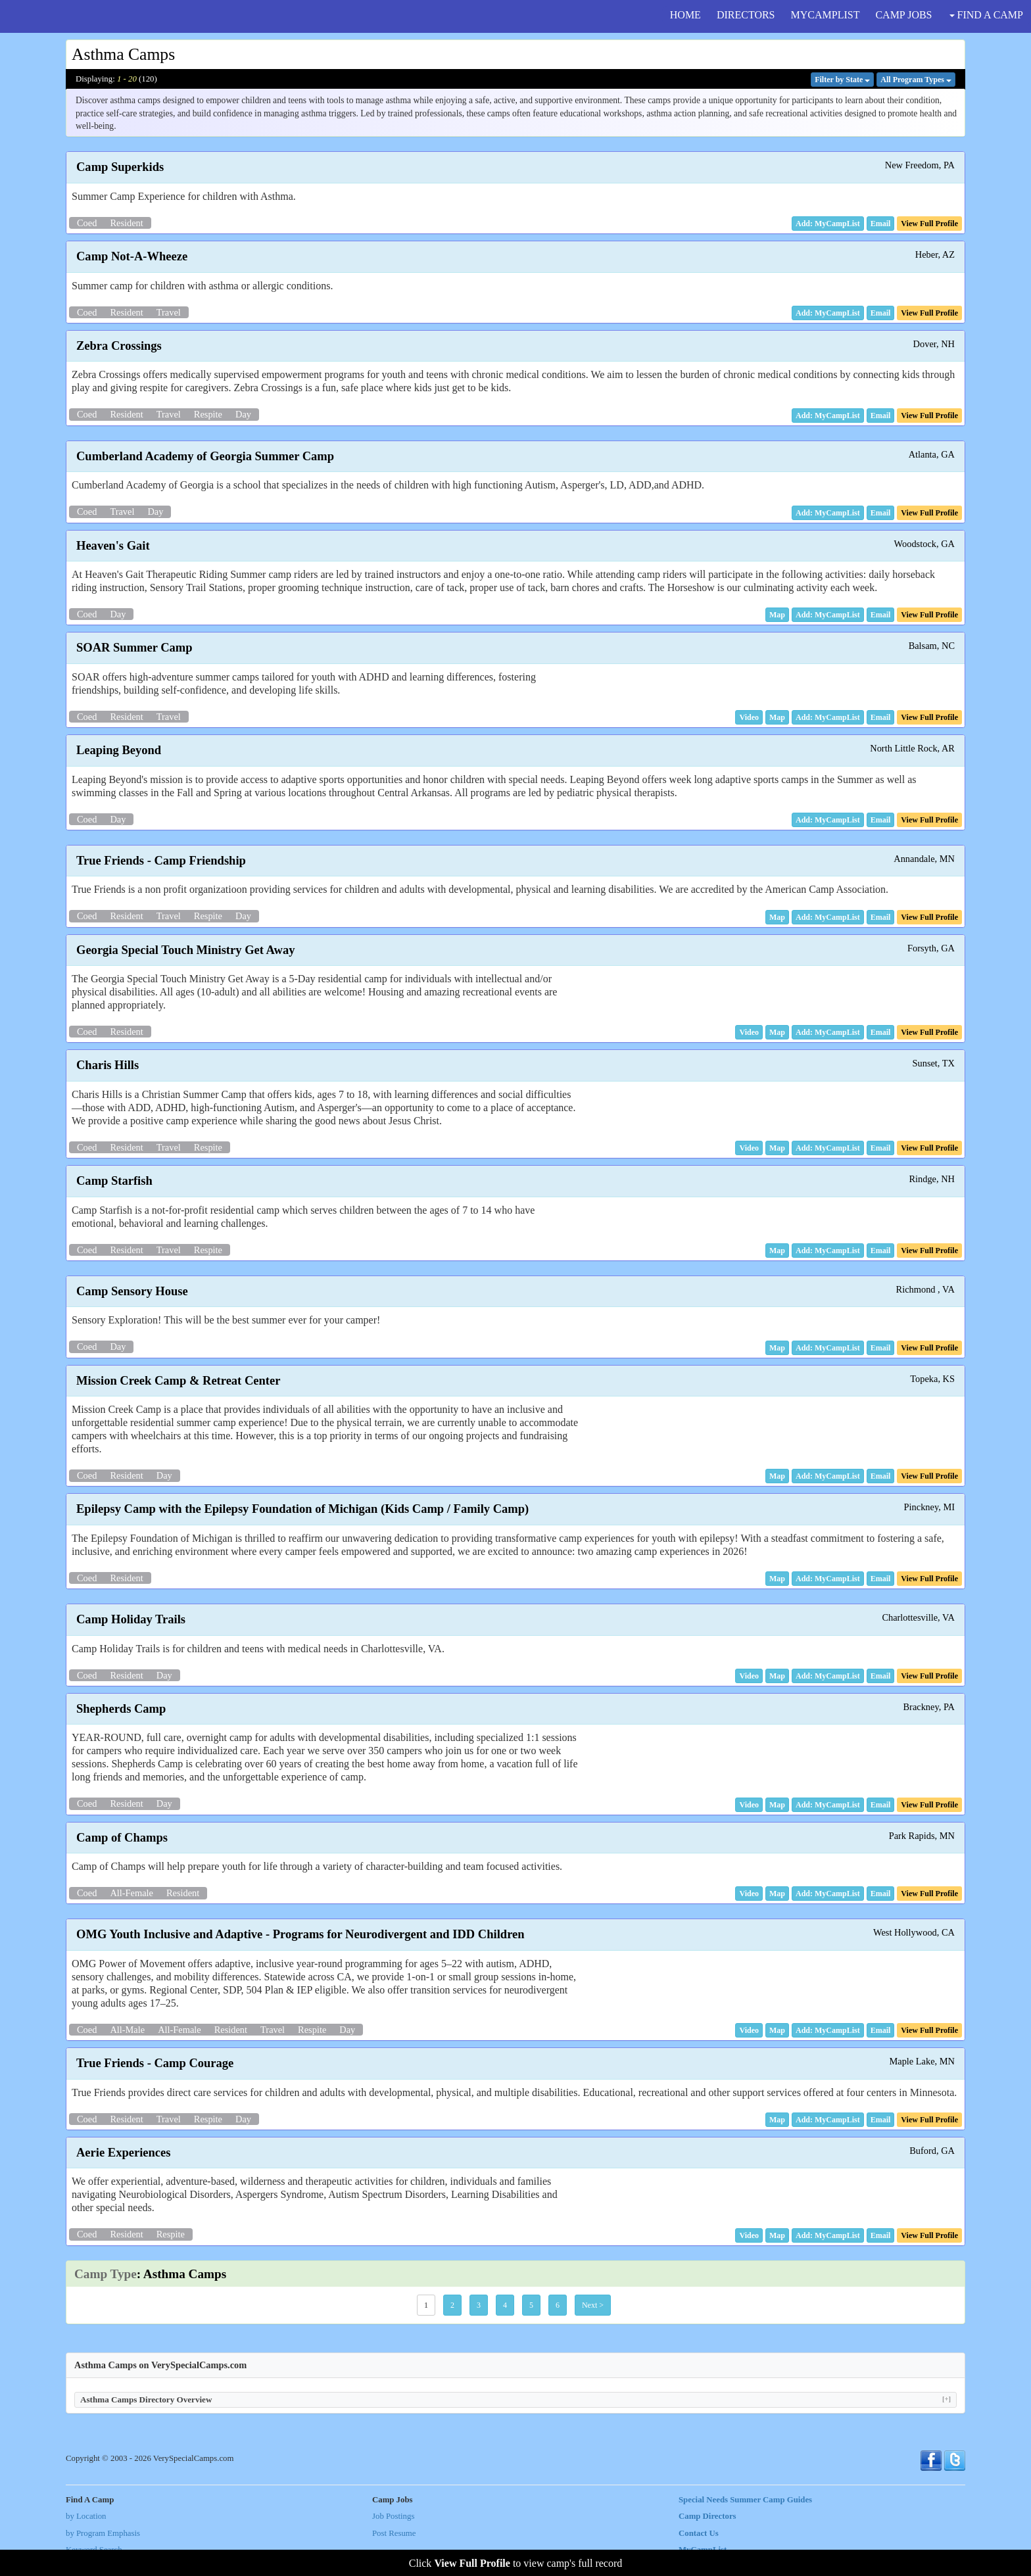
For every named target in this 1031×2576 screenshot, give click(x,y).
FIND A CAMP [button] (986, 14)
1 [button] (426, 2305)
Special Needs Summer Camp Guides (745, 2499)
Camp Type (105, 2274)
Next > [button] (593, 2305)
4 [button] (505, 2305)
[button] (881, 223)
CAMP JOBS (903, 14)
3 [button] (479, 2305)
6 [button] (558, 2305)
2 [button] (452, 2305)
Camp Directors (707, 2516)
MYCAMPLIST (825, 14)
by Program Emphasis (103, 2533)
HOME (685, 14)
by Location (86, 2516)
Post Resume (394, 2533)
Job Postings (393, 2516)
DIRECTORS (746, 14)
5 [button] (531, 2305)
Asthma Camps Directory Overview (515, 2399)
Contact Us (699, 2533)
